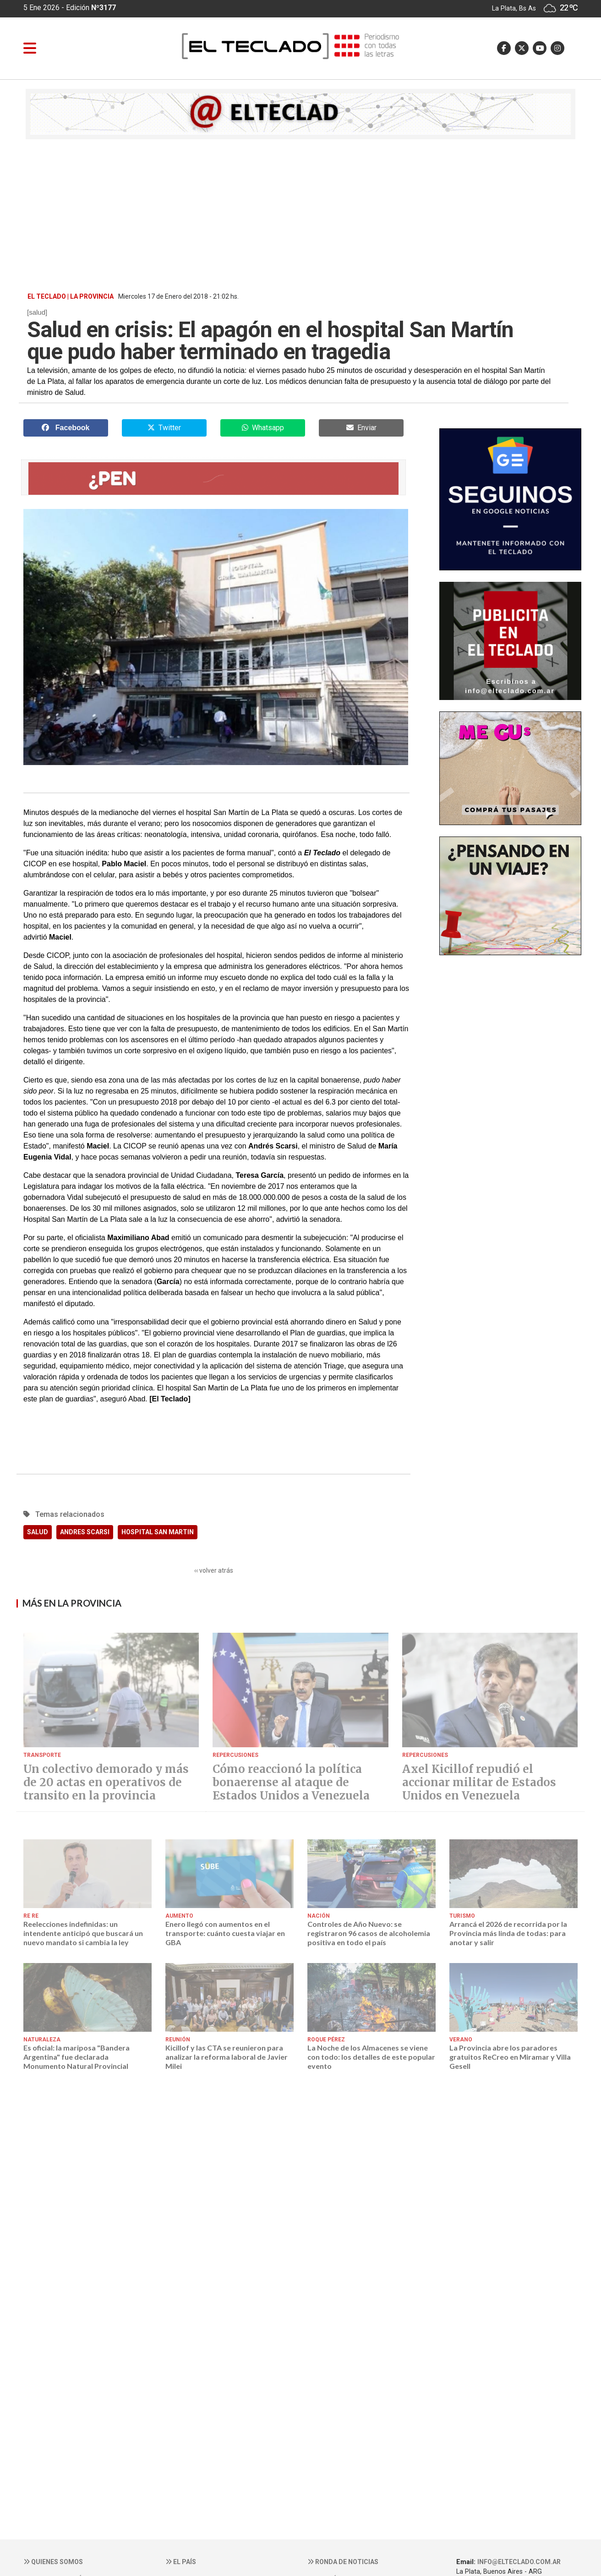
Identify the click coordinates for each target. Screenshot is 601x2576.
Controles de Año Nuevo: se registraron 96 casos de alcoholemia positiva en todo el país (368, 1933)
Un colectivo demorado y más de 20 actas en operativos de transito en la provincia (106, 1782)
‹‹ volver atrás (213, 1570)
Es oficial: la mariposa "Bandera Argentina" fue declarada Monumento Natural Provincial (76, 2057)
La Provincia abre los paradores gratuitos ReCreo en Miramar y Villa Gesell (510, 2057)
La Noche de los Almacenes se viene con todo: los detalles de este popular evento (371, 2057)
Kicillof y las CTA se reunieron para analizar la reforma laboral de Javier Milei (226, 2057)
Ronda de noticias (342, 2561)
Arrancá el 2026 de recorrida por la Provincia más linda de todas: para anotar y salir (508, 1933)
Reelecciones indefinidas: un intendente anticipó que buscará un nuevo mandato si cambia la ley (83, 1933)
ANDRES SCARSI (84, 1532)
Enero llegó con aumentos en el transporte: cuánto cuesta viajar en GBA (225, 1933)
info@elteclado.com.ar (519, 2561)
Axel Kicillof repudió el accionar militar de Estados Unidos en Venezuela (479, 1782)
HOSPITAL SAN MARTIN (157, 1532)
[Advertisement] (300, 215)
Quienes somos (53, 2561)
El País (180, 2561)
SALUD (37, 1532)
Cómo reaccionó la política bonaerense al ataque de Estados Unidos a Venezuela (291, 1782)
